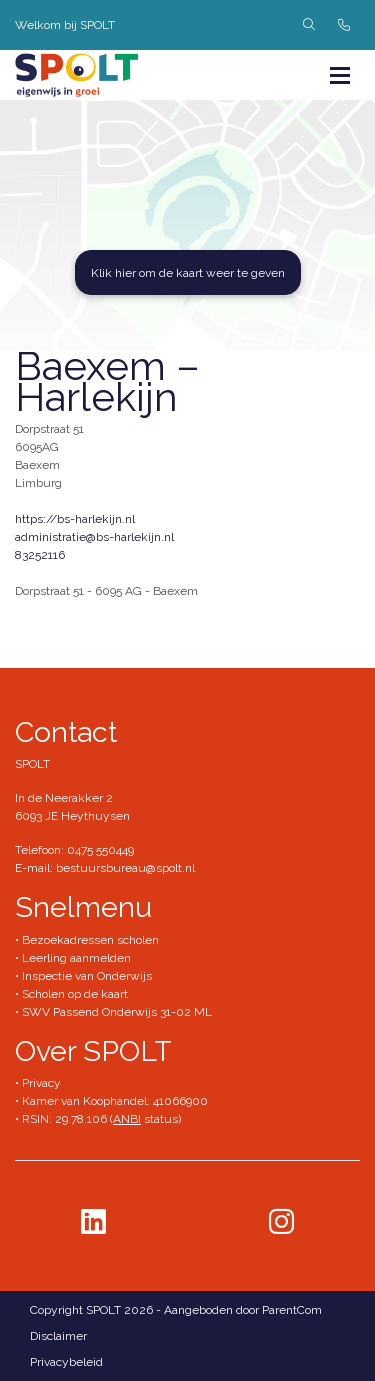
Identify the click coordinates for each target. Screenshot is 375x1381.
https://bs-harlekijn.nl (75, 519)
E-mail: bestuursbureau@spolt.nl (105, 868)
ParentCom (292, 1310)
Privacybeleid (66, 1362)
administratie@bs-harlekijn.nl (94, 537)
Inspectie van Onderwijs (85, 976)
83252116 (40, 555)
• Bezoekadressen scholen (87, 940)
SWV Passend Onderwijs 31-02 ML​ (117, 1012)
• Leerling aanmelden (73, 958)
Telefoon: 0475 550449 (74, 850)
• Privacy (38, 1083)
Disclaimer (58, 1336)
